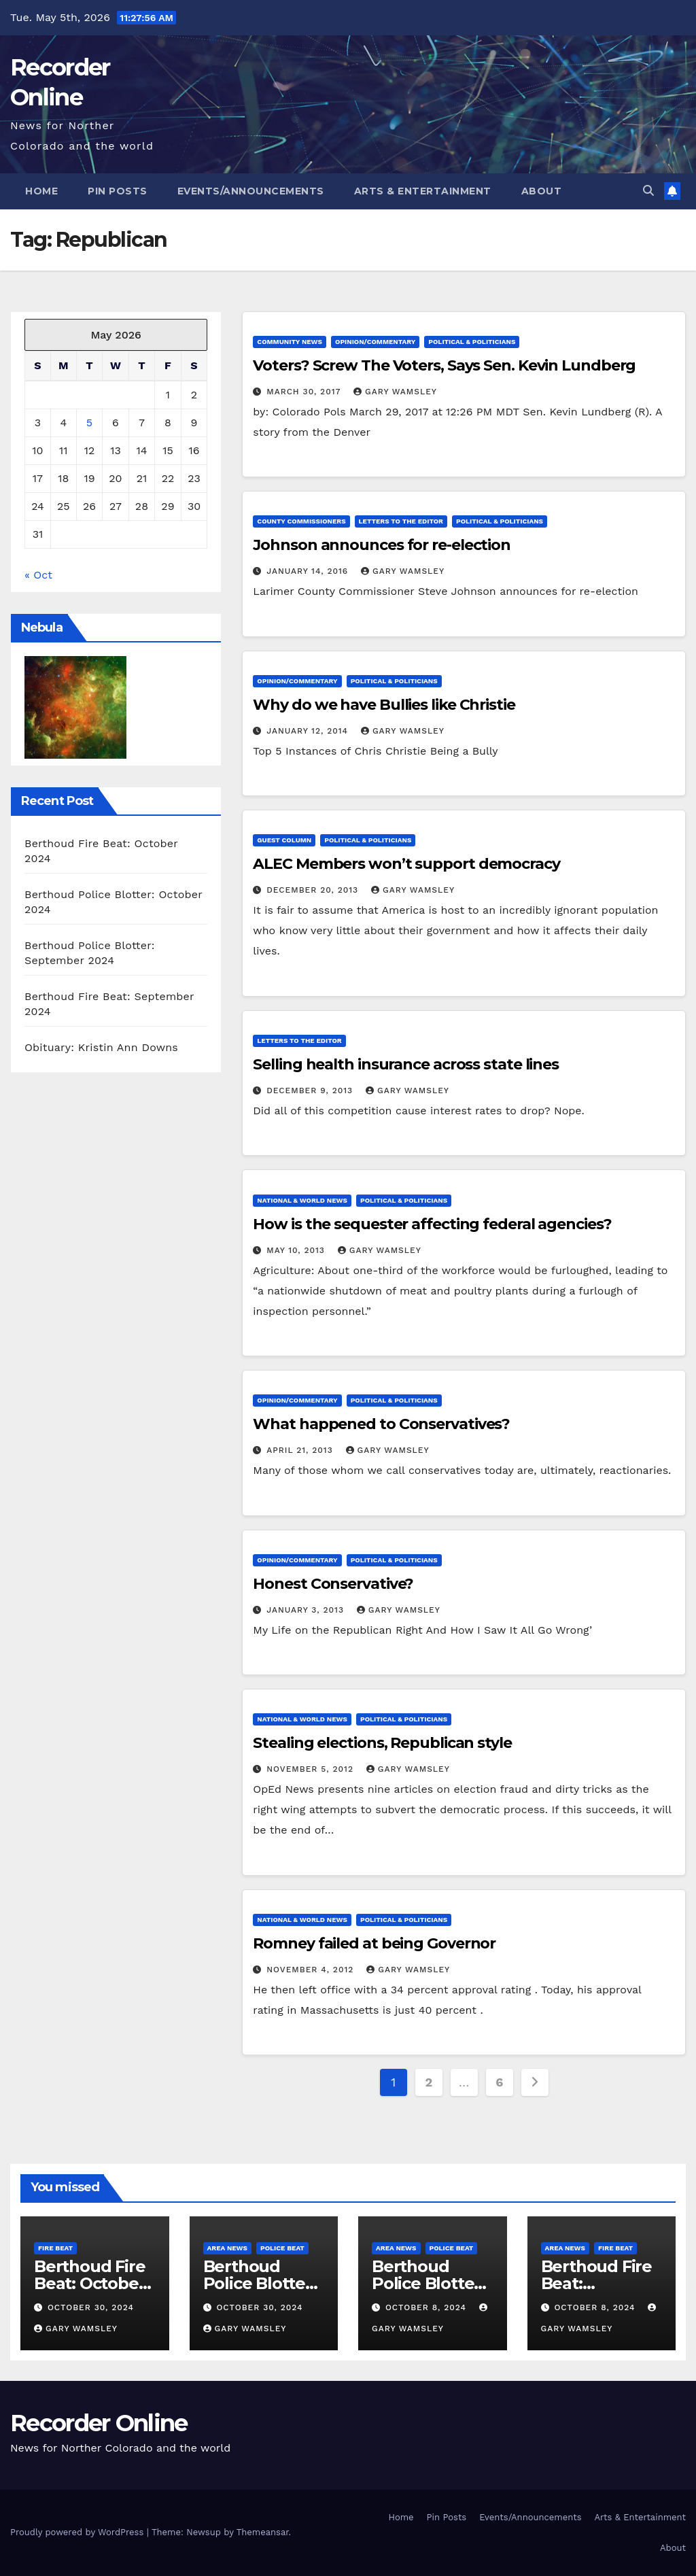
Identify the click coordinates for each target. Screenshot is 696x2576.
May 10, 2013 (297, 1250)
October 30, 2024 (91, 2307)
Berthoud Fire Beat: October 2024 (89, 2283)
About (541, 191)
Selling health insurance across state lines (406, 1064)
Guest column (284, 840)
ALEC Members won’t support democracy (406, 864)
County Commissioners (301, 521)
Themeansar (263, 2532)
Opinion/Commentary (375, 341)
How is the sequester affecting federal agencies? (432, 1224)
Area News (227, 2248)
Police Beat (282, 2248)
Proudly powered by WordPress (78, 2532)
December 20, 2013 (314, 890)
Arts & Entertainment (422, 191)
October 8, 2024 (427, 2307)
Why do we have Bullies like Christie (384, 704)
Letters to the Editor (401, 521)
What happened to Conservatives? (381, 1424)
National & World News (302, 1200)
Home (41, 191)
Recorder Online (99, 2423)
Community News (289, 341)
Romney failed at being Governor (374, 1943)
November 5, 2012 (311, 1769)
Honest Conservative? (333, 1584)
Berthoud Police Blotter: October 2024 (259, 2283)
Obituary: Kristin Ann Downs (101, 1047)
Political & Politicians (471, 341)
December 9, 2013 (311, 1090)
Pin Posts (117, 191)
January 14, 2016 (308, 571)
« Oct (38, 574)
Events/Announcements (250, 191)
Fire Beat (55, 2248)
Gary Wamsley (395, 391)
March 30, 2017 (305, 391)
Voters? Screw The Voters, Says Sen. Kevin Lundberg (444, 365)
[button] (648, 190)
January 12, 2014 (308, 731)
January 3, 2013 (306, 1610)
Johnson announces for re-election (381, 545)
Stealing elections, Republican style (382, 1743)
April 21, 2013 (301, 1450)
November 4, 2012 (311, 1969)
